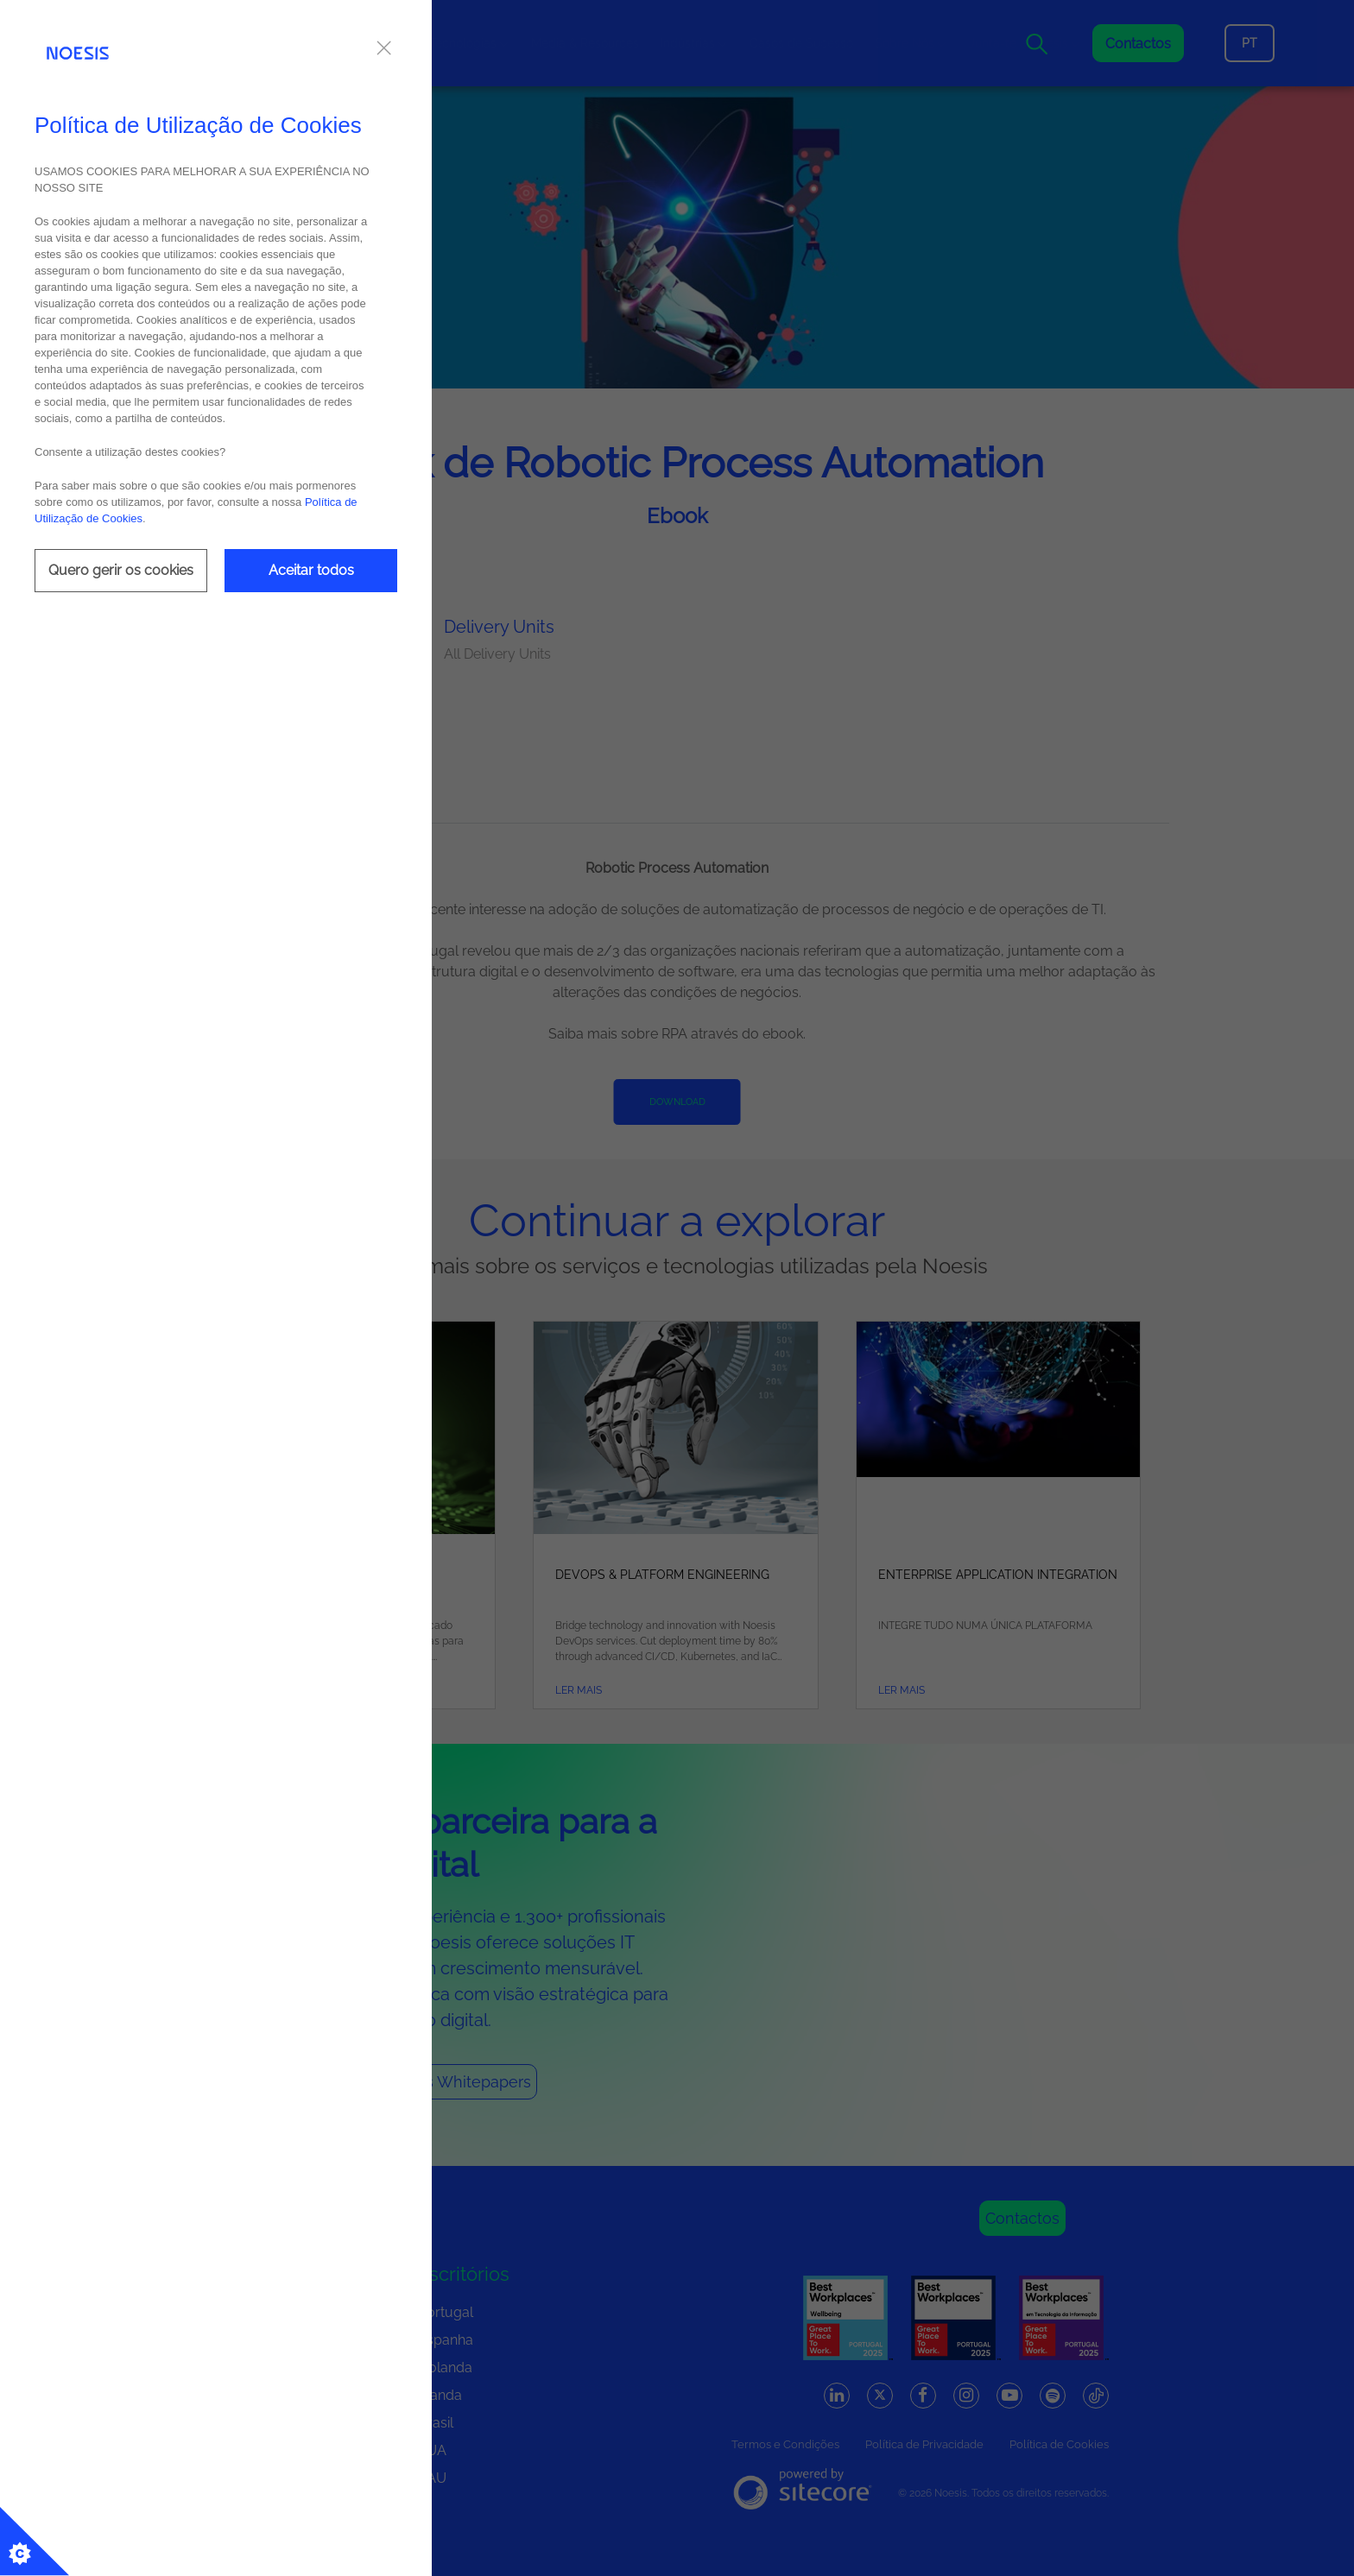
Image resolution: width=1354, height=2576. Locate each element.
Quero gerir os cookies (120, 570)
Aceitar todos (311, 570)
